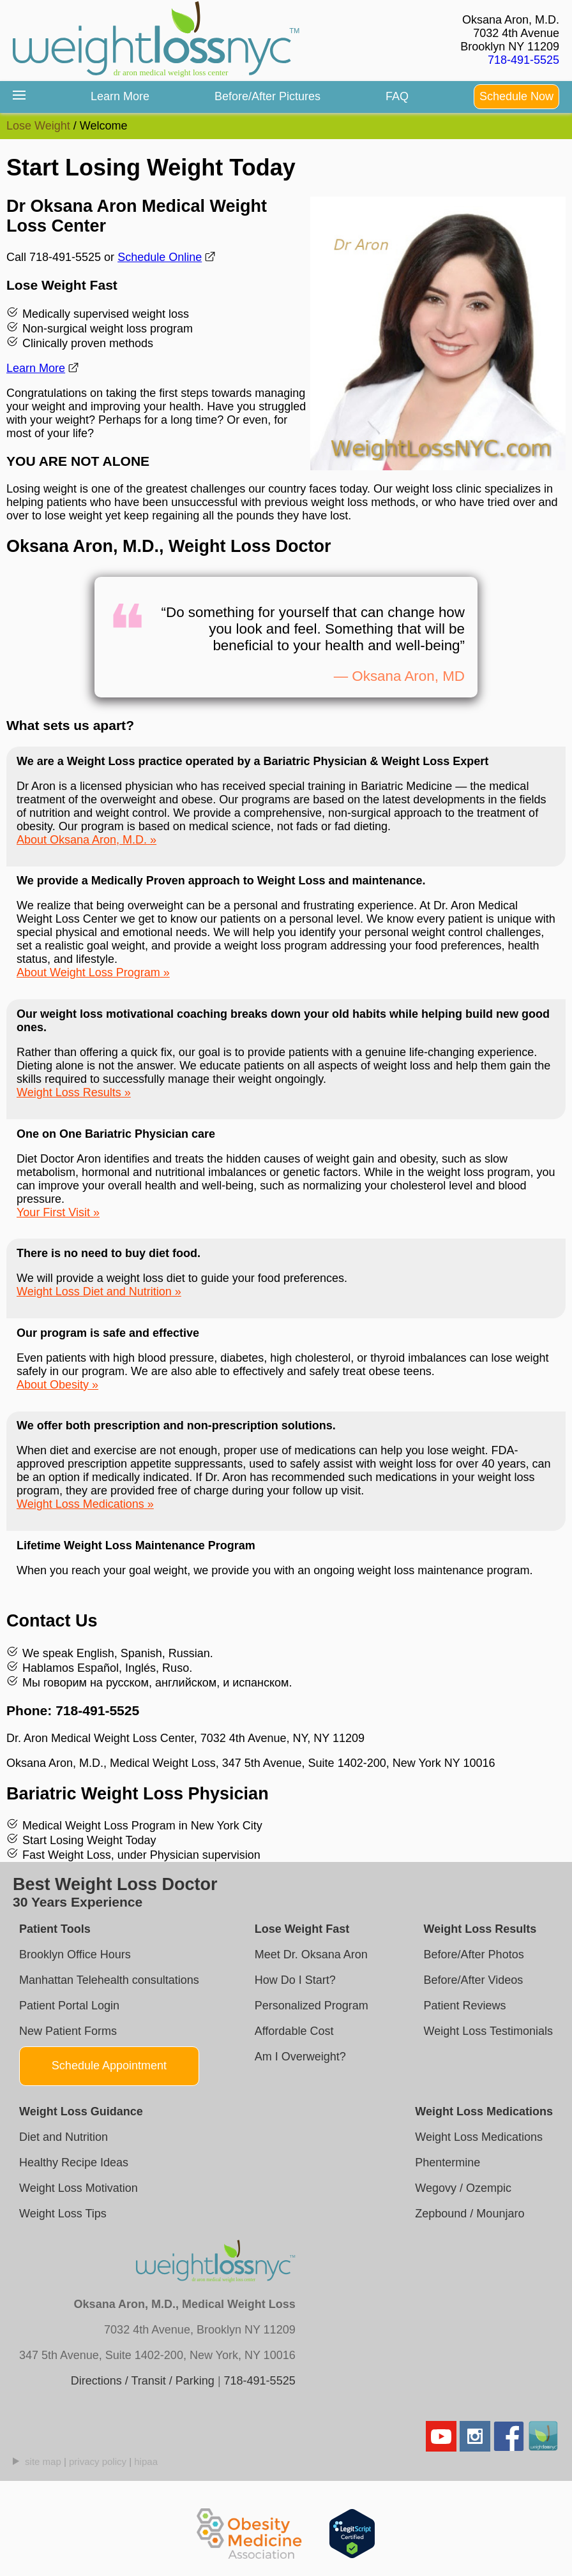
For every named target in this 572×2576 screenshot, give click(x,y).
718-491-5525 (523, 60)
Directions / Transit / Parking (142, 2380)
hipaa (146, 2461)
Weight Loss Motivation (78, 2188)
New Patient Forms (68, 2031)
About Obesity (53, 1384)
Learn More (120, 96)
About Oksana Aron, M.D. (82, 839)
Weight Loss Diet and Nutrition (94, 1291)
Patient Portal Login (69, 2005)
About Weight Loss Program (88, 972)
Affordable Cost (294, 2031)
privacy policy (97, 2461)
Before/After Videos (473, 1980)
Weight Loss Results (69, 1092)
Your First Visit (53, 1212)
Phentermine (447, 2162)
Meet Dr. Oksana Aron (311, 1954)
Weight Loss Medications (80, 1504)
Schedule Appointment (109, 2065)
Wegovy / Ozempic (463, 2188)
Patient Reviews (465, 2005)
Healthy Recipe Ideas (73, 2162)
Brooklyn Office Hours (75, 1954)
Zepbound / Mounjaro (469, 2213)
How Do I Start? (295, 1980)
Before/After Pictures (267, 96)
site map (43, 2461)
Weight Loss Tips (63, 2213)
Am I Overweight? (300, 2056)
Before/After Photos (474, 1954)
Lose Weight (38, 125)
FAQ (397, 96)
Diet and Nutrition (63, 2137)
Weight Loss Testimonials (488, 2031)
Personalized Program (311, 2005)
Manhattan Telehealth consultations (109, 1980)
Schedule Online (159, 257)
